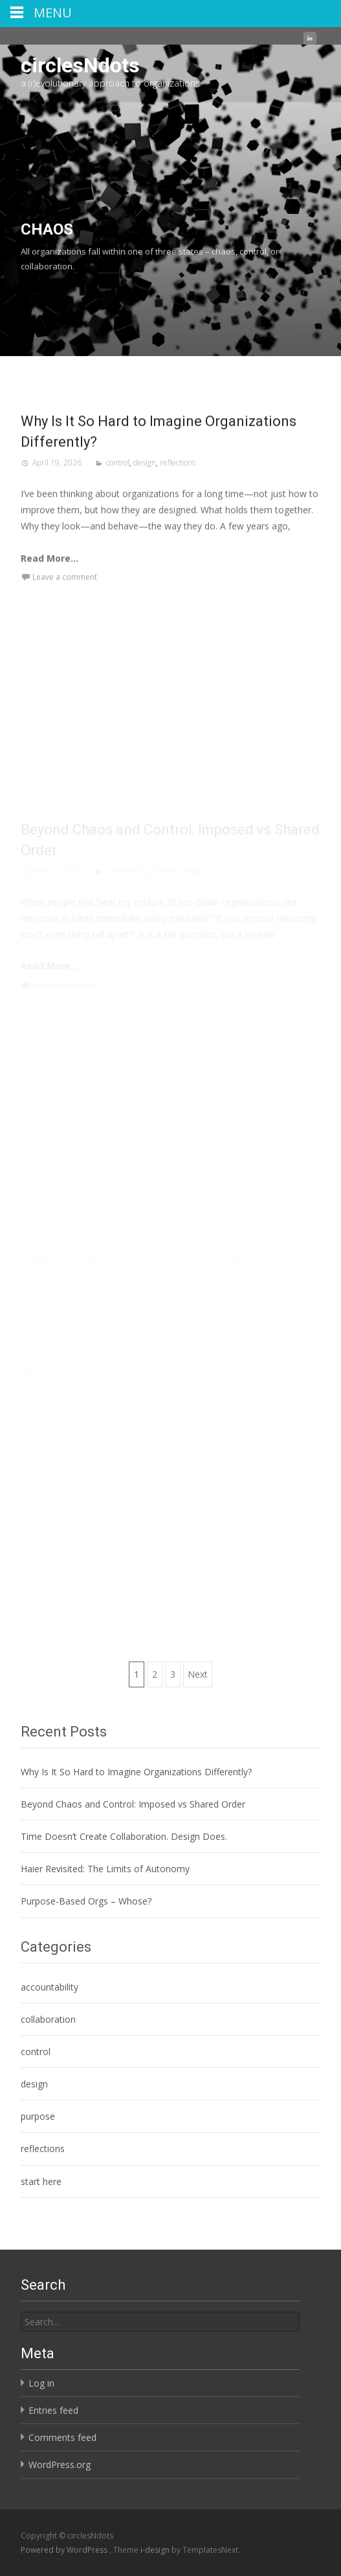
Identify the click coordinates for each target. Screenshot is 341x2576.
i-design (155, 2549)
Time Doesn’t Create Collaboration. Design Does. (124, 1836)
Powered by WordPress (65, 2549)
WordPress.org (59, 2464)
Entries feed (53, 2410)
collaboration (48, 2019)
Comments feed (62, 2437)
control (117, 484)
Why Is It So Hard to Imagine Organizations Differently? (136, 1772)
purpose (38, 2116)
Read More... (49, 580)
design (144, 484)
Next (198, 1674)
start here (41, 2181)
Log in (41, 2383)
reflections (177, 484)
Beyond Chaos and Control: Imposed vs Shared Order (133, 1804)
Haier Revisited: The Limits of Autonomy (105, 1869)
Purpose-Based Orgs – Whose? (86, 1901)
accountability (49, 1987)
